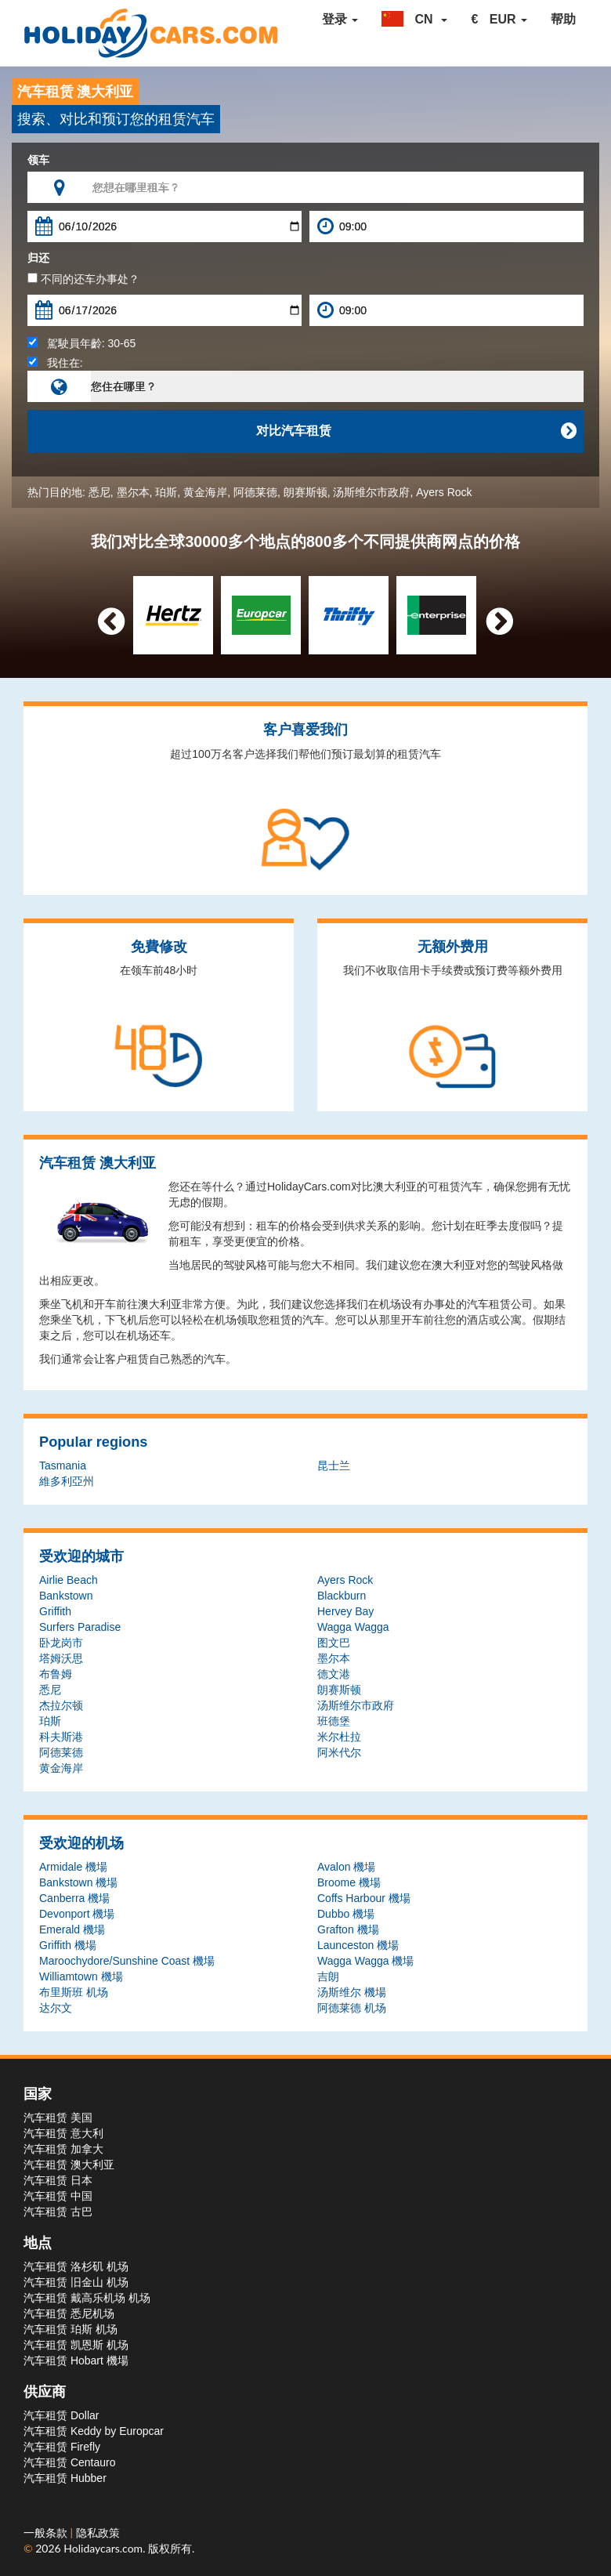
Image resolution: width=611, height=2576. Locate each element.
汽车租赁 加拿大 (63, 2149)
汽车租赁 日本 (58, 2180)
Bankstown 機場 (78, 1882)
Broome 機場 (349, 1882)
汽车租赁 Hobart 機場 (76, 2360)
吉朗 (328, 1976)
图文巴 (333, 1642)
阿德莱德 (255, 492)
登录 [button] (340, 19)
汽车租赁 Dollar (61, 2415)
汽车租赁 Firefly (62, 2446)
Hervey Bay (345, 1611)
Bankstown (65, 1595)
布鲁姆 (55, 1674)
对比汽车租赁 (416, 431)
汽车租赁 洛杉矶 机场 (76, 2266)
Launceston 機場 (358, 1945)
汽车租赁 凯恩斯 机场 (76, 2345)
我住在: (55, 363)
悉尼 (99, 492)
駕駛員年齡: (81, 343)
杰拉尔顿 (61, 1705)
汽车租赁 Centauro (69, 2462)
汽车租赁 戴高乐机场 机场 (87, 2298)
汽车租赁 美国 (58, 2117)
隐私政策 (98, 2532)
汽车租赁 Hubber (65, 2478)
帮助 (563, 19)
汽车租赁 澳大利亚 (69, 2164)
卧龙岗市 (61, 1642)
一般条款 (47, 2532)
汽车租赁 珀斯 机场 (71, 2329)
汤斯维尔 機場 (351, 1992)
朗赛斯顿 (305, 492)
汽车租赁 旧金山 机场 (76, 2282)
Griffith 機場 (67, 1945)
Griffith (55, 1611)
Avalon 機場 (346, 1866)
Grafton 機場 (348, 1929)
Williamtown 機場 (81, 1976)
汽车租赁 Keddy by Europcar (94, 2431)
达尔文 (55, 2008)
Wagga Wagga (353, 1627)
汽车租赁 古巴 (58, 2211)
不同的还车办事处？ (83, 279)
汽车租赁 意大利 (63, 2133)
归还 (38, 258)
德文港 (333, 1674)
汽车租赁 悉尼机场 (69, 2313)
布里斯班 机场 (73, 1992)
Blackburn (341, 1595)
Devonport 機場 (76, 1914)
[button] (414, 19)
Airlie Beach (68, 1580)
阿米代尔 (339, 1752)
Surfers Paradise (80, 1627)
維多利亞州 (66, 1481)
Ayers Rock (444, 492)
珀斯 (166, 492)
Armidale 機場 (73, 1866)
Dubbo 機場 (345, 1914)
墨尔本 (133, 492)
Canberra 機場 (74, 1898)
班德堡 (333, 1721)
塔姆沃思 (61, 1658)
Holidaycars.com (103, 2548)
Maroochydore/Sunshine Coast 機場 (127, 1961)
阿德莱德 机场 (351, 2008)
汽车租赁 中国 (58, 2196)
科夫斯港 (61, 1736)
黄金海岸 (205, 492)
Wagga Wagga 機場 (365, 1961)
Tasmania (62, 1465)
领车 (38, 160)
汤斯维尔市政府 (371, 492)
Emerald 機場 (72, 1929)
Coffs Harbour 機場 (363, 1898)
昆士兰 (333, 1465)
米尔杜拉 (339, 1736)
